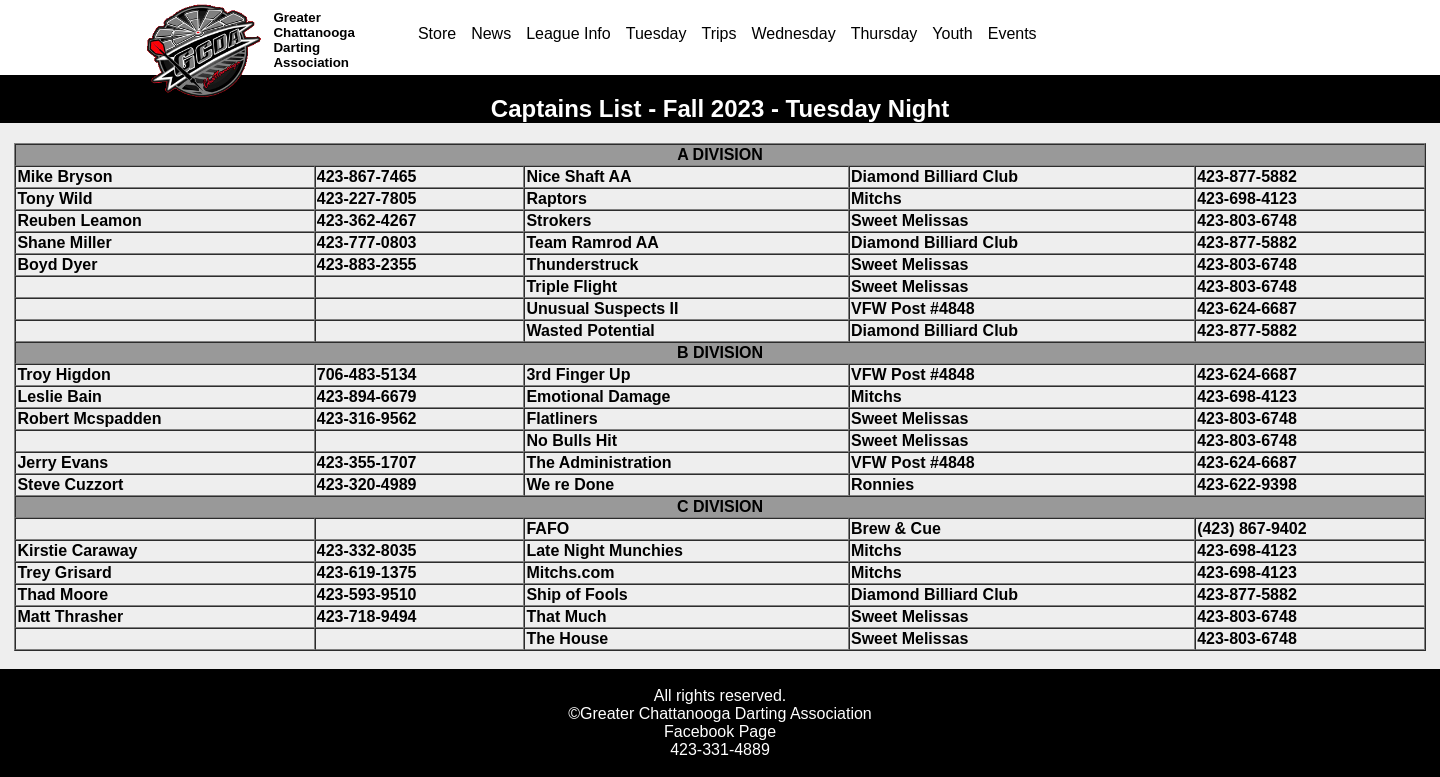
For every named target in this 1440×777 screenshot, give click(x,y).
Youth (952, 33)
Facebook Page (720, 731)
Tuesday (656, 33)
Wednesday (793, 33)
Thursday (884, 33)
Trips (718, 33)
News (491, 33)
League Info (568, 33)
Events (1012, 33)
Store (437, 33)
